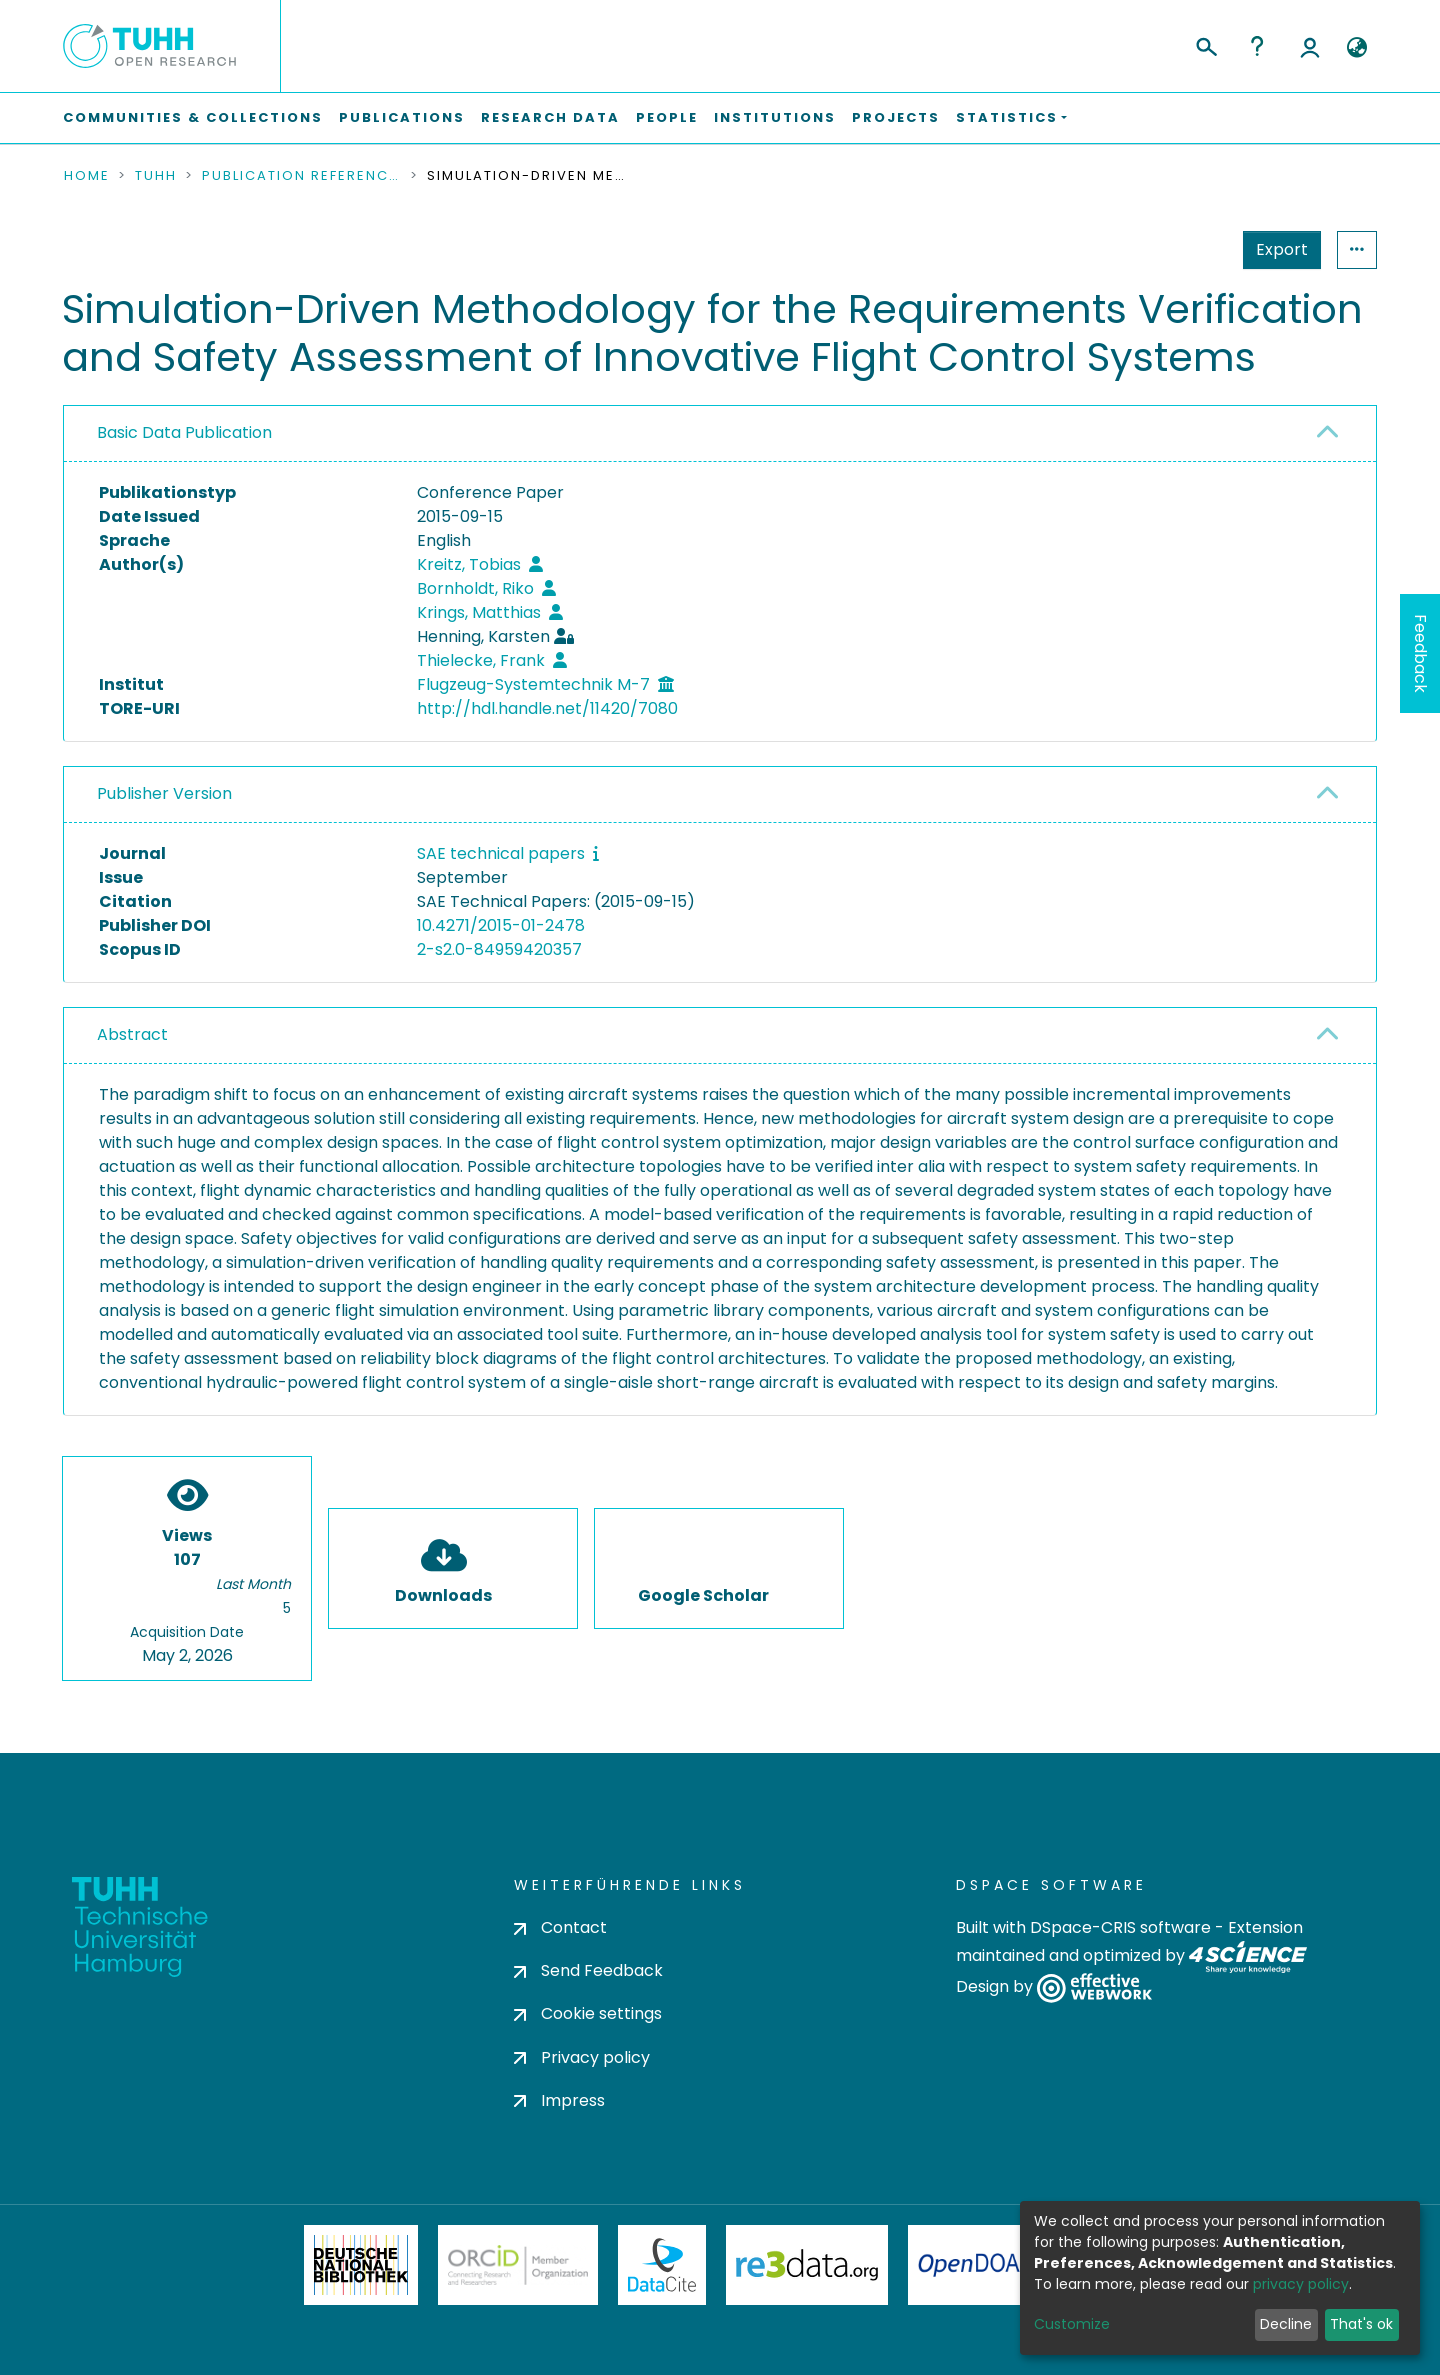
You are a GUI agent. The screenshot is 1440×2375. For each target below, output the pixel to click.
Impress (559, 2100)
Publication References (302, 176)
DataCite (662, 2265)
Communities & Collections (193, 117)
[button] (1356, 48)
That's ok (1361, 2324)
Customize (1072, 2324)
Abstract (132, 1034)
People (667, 117)
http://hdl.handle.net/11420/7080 (547, 708)
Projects (896, 117)
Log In (1310, 46)
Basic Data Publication (184, 432)
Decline (1286, 2324)
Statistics (1276, 249)
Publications (402, 117)
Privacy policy (582, 2057)
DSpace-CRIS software (1120, 1927)
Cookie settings (588, 2013)
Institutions (775, 117)
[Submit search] (1205, 44)
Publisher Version (164, 793)
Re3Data (807, 2265)
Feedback (1420, 653)
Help (1257, 46)
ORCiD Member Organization (518, 2265)
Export (1184, 249)
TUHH (156, 176)
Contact (560, 1927)
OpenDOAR (976, 2265)
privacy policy (1301, 2284)
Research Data (550, 117)
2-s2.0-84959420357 (499, 949)
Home (87, 176)
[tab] (720, 434)
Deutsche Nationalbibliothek (361, 2265)
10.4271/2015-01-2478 (501, 925)
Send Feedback (588, 1970)
